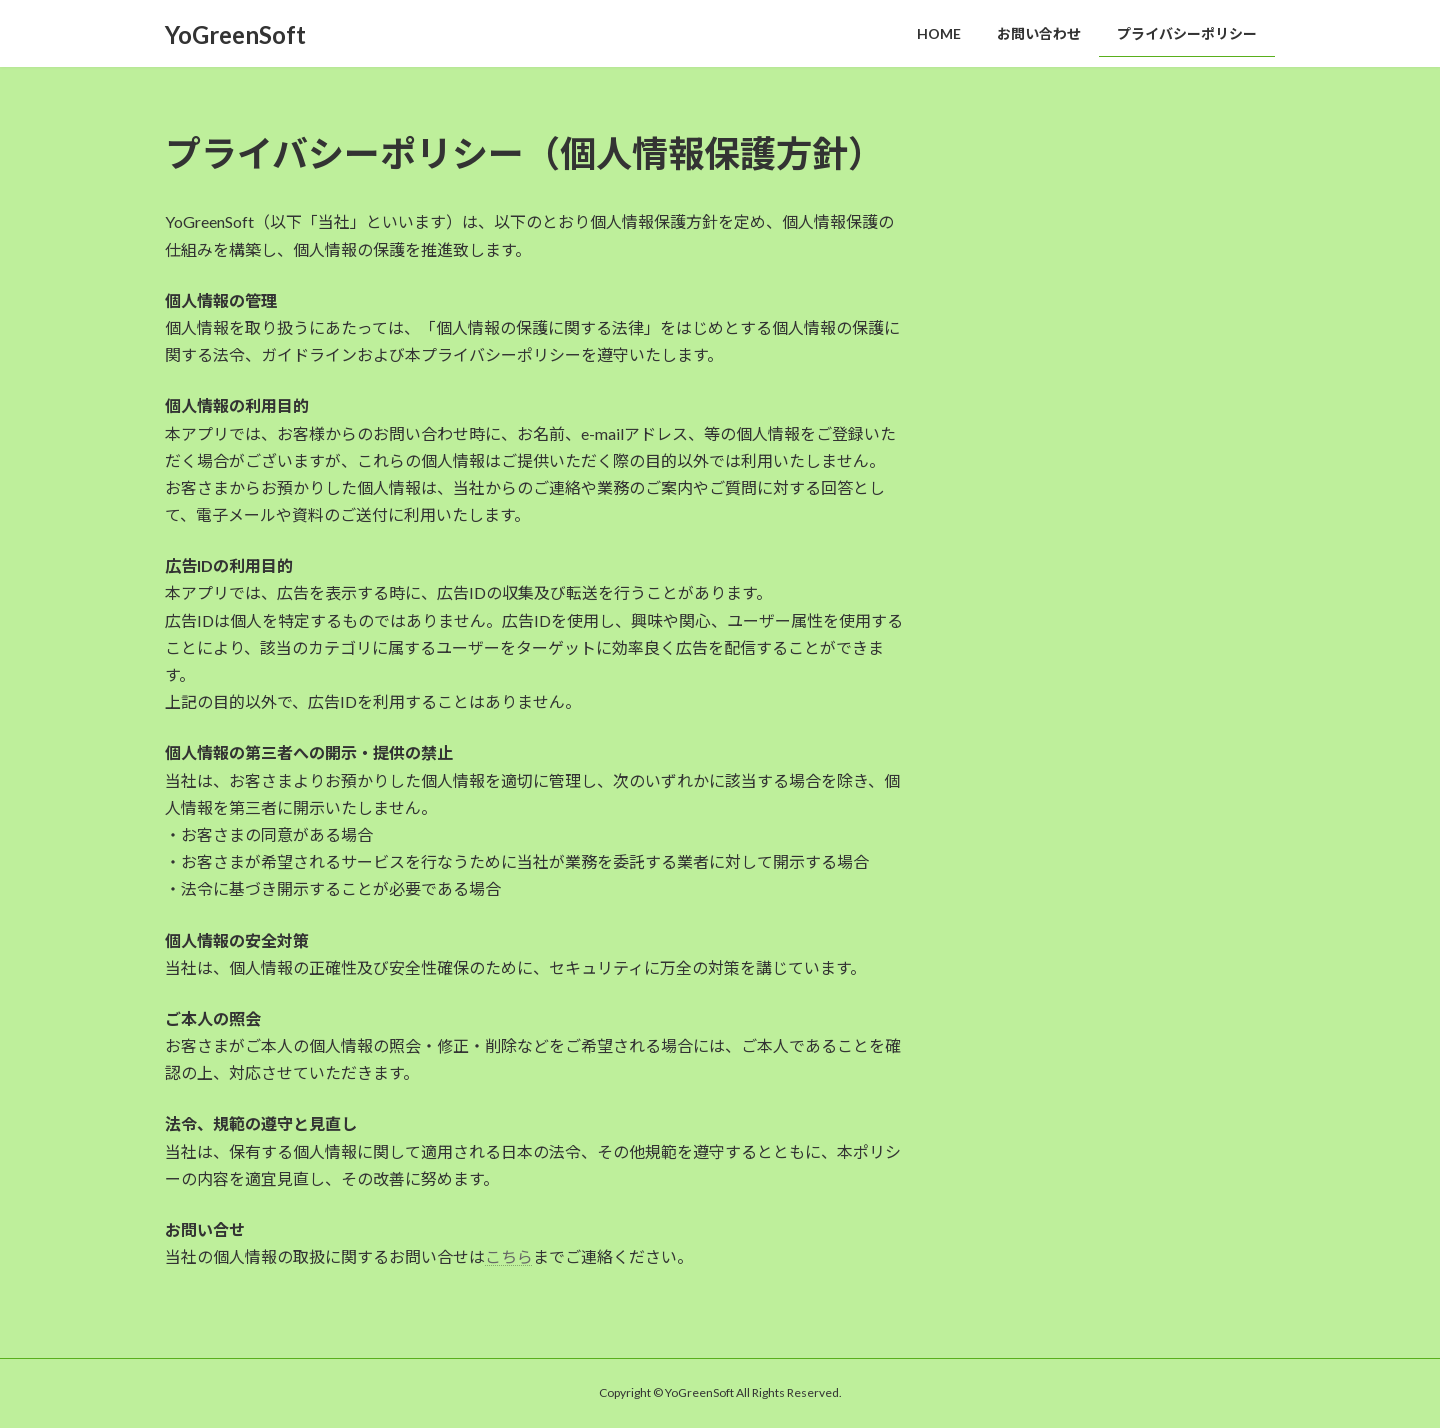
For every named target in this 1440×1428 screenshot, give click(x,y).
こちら (509, 1256)
